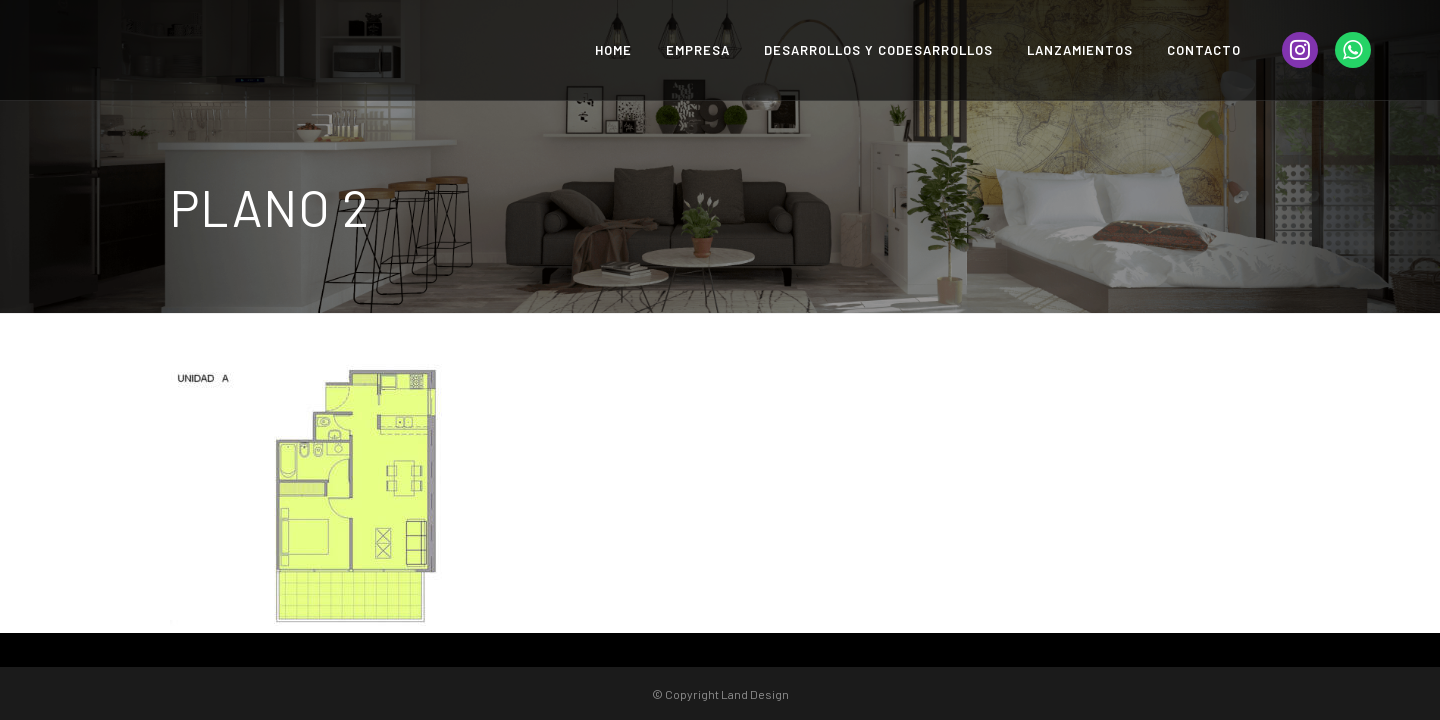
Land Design (755, 694)
